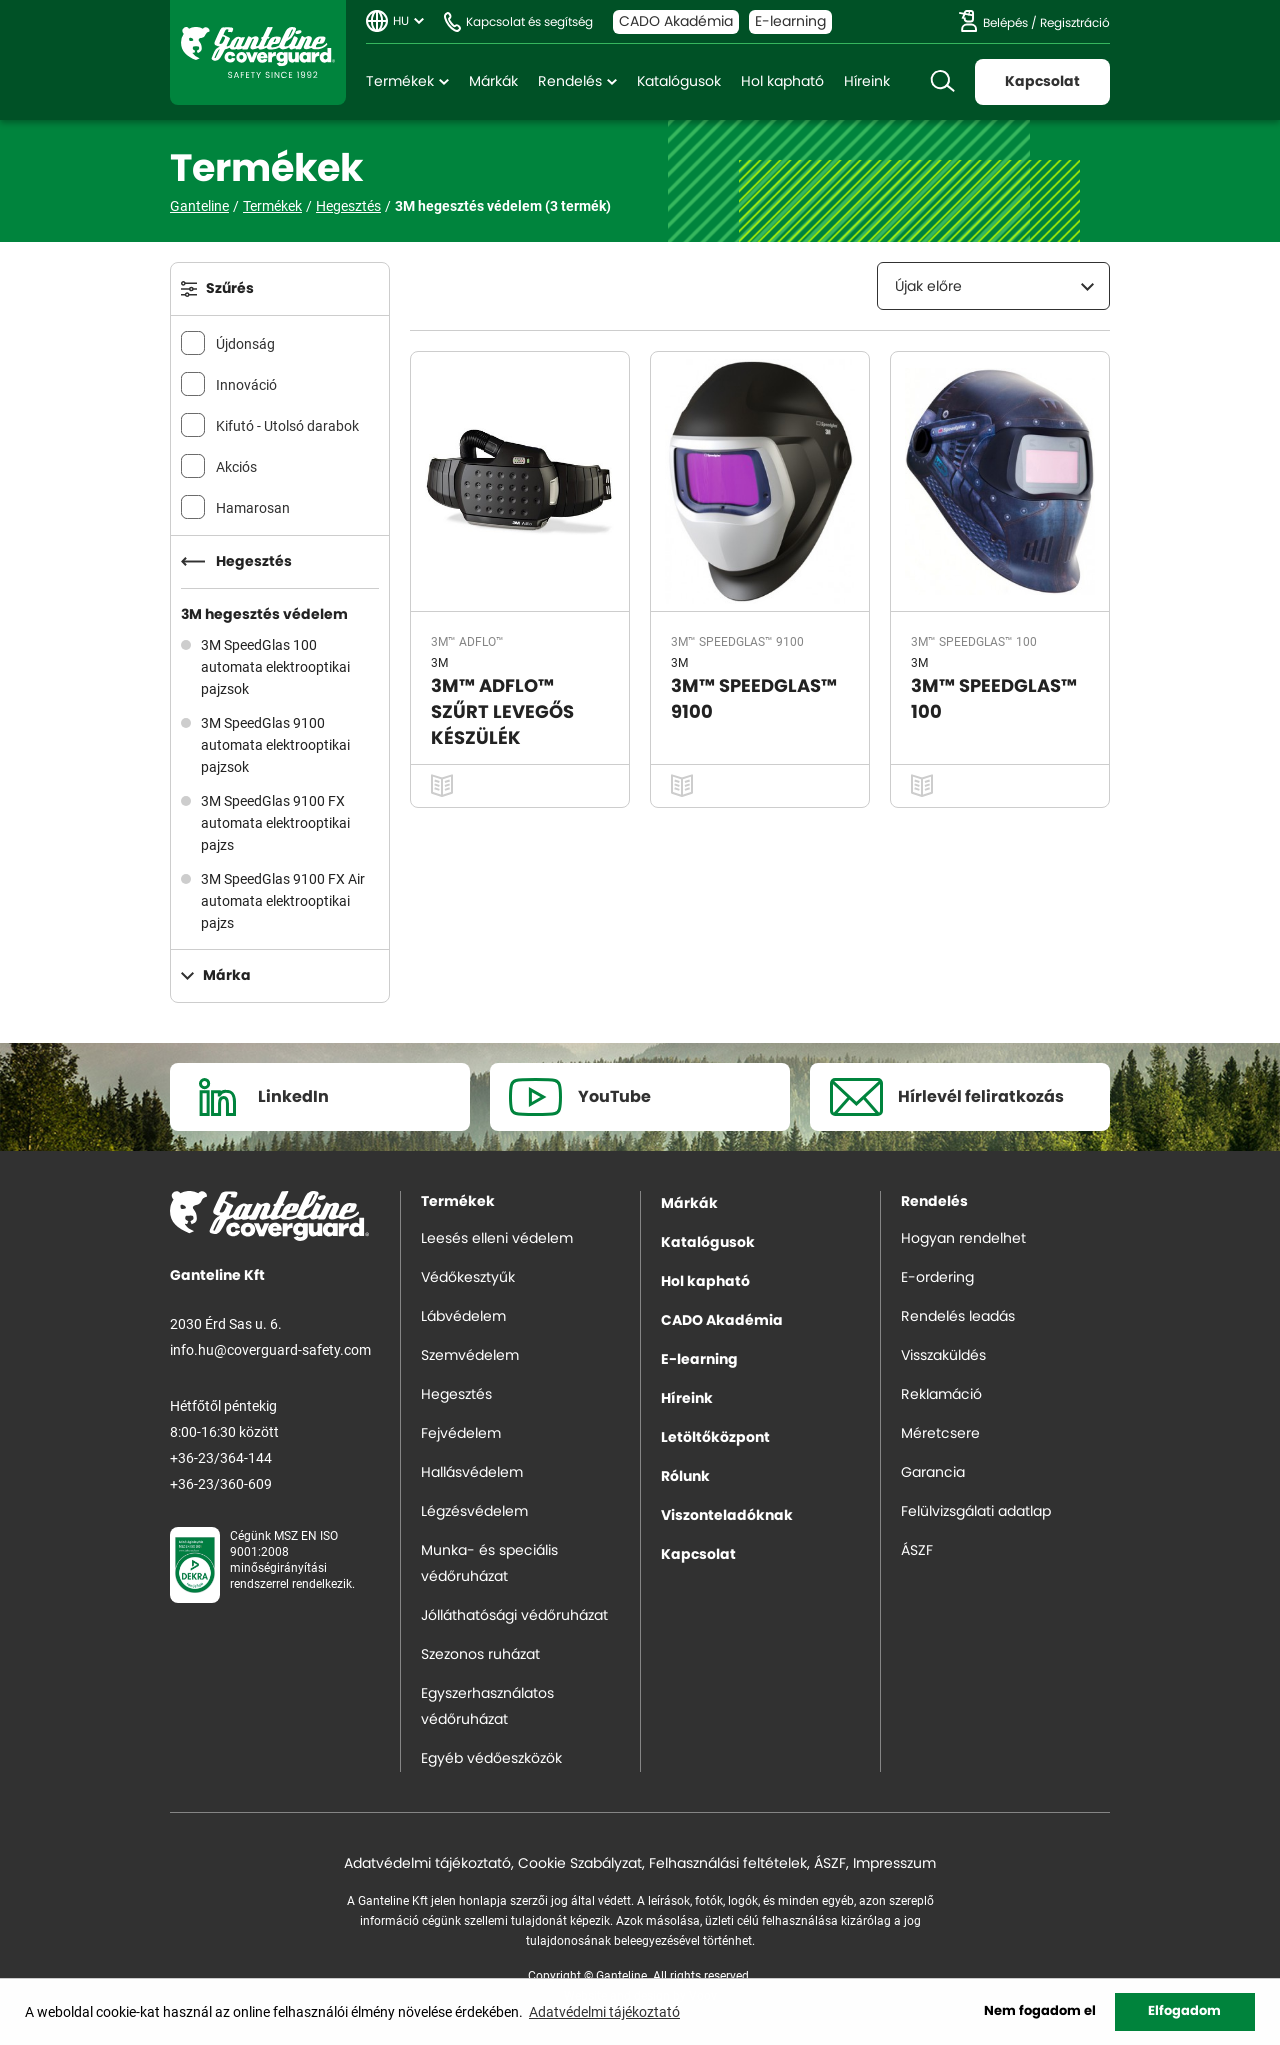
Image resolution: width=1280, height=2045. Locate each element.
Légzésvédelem (474, 1512)
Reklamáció (941, 1395)
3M (439, 662)
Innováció (246, 384)
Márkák (493, 82)
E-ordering (937, 1278)
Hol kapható (782, 82)
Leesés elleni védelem (497, 1239)
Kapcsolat (1042, 82)
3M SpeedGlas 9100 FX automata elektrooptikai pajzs (275, 822)
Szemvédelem (470, 1356)
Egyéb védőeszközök (491, 1759)
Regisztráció (1075, 23)
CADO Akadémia (676, 22)
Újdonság (245, 343)
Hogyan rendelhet (963, 1239)
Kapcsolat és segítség (529, 22)
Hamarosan (253, 507)
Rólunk (685, 1477)
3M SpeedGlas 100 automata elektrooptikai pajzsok (275, 666)
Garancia (933, 1473)
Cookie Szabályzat (580, 1864)
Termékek (400, 82)
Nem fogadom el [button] (1040, 2011)
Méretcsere (940, 1434)
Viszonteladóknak (727, 1516)
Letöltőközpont (715, 1438)
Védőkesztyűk (468, 1278)
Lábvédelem (463, 1317)
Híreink (867, 82)
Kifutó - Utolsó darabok (287, 425)
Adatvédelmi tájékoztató (427, 1864)
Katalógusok (679, 82)
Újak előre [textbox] (928, 287)
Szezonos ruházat (480, 1655)
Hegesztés (348, 205)
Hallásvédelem (472, 1473)
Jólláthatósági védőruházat (514, 1616)
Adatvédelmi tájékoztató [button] (604, 2011)
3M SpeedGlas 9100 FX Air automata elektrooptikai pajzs (283, 900)
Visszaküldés (943, 1356)
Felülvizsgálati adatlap (976, 1512)
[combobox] (993, 286)
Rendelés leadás (958, 1317)
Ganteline (258, 52)
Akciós (236, 466)
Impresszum (894, 1864)
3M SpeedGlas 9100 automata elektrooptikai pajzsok (275, 744)
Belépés (1005, 23)
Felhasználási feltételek (728, 1864)
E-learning (790, 22)
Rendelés (570, 82)
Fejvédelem (461, 1434)
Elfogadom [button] (1184, 2011)
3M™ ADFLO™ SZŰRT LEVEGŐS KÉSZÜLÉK (502, 713)
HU (401, 21)
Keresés (942, 82)
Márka (227, 976)
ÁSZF (917, 1551)
